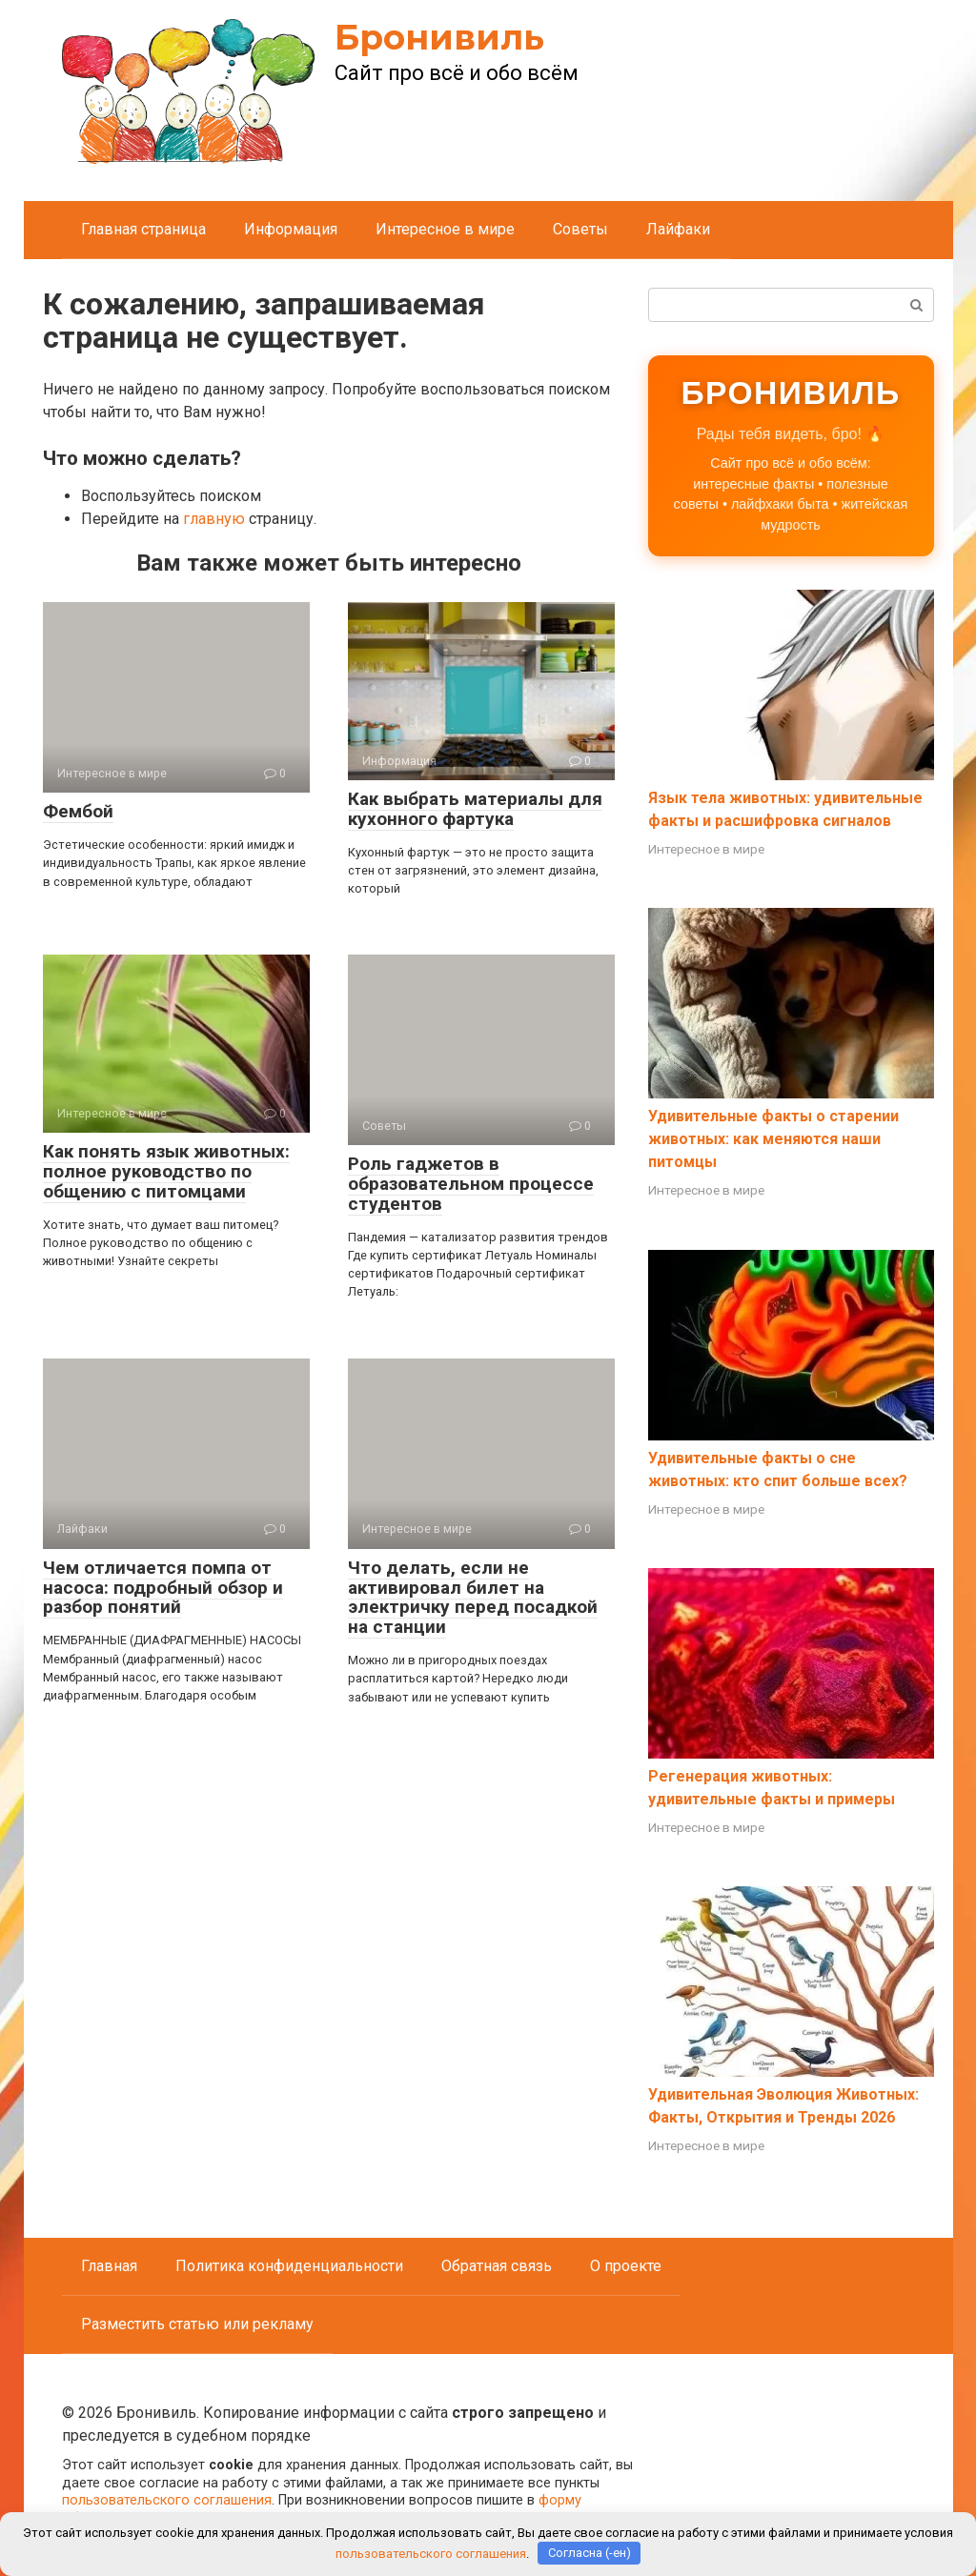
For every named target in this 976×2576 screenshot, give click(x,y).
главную (214, 519)
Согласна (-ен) (589, 2553)
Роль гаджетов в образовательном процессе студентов (471, 1184)
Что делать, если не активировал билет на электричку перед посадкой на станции (473, 1598)
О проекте (625, 2266)
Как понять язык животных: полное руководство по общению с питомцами (166, 1171)
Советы (580, 229)
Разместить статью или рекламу (197, 2324)
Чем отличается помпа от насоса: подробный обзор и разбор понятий (163, 1588)
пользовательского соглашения (167, 2500)
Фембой (78, 811)
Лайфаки (678, 229)
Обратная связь (496, 2266)
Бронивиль (439, 37)
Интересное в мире (445, 229)
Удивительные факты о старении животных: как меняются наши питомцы (773, 1139)
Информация (290, 229)
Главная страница (143, 229)
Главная (109, 2266)
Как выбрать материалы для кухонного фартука (475, 809)
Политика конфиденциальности (289, 2266)
